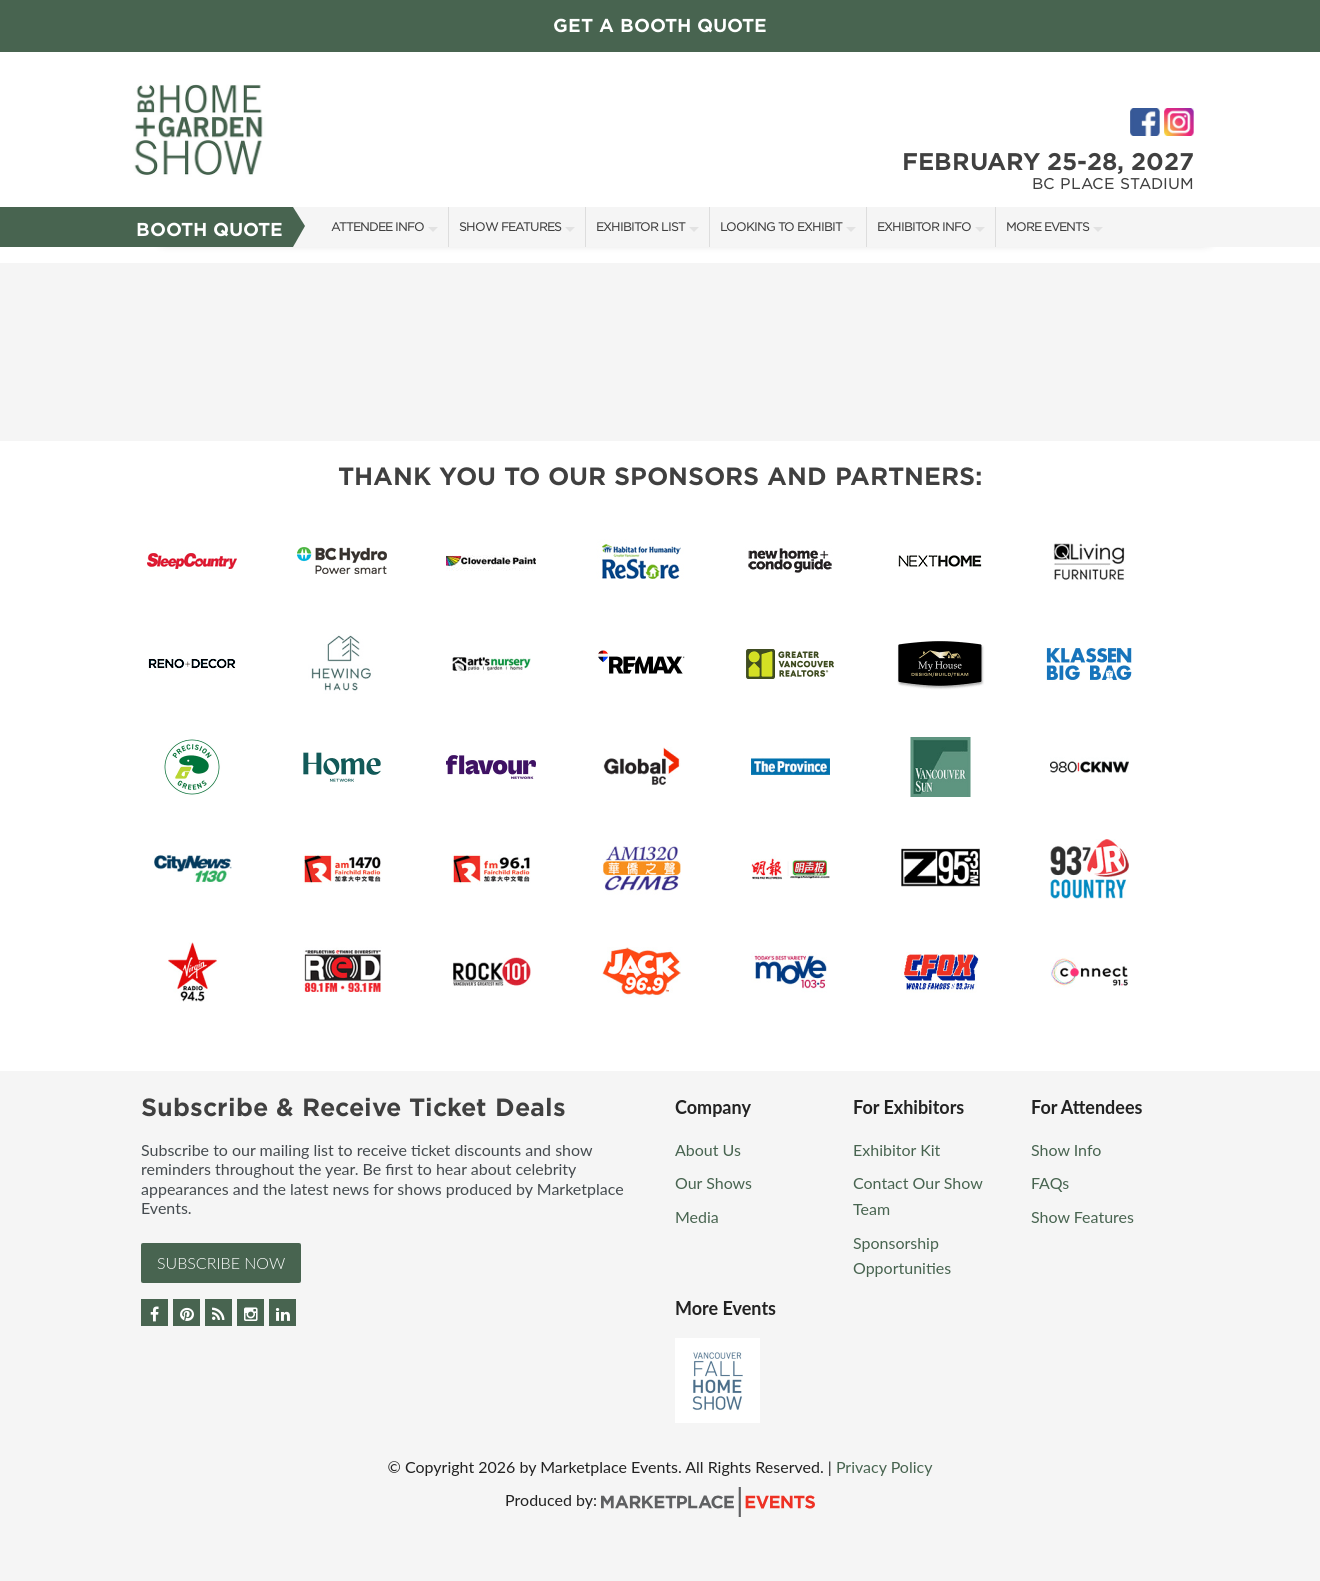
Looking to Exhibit (781, 226)
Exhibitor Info (924, 226)
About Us (708, 1149)
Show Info (1066, 1149)
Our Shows (713, 1182)
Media (697, 1216)
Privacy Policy (884, 1466)
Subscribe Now (221, 1262)
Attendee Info (377, 226)
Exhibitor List (640, 226)
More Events (1047, 226)
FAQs (1050, 1182)
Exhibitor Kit (896, 1149)
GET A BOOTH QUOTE (660, 25)
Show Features (510, 226)
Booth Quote (209, 229)
